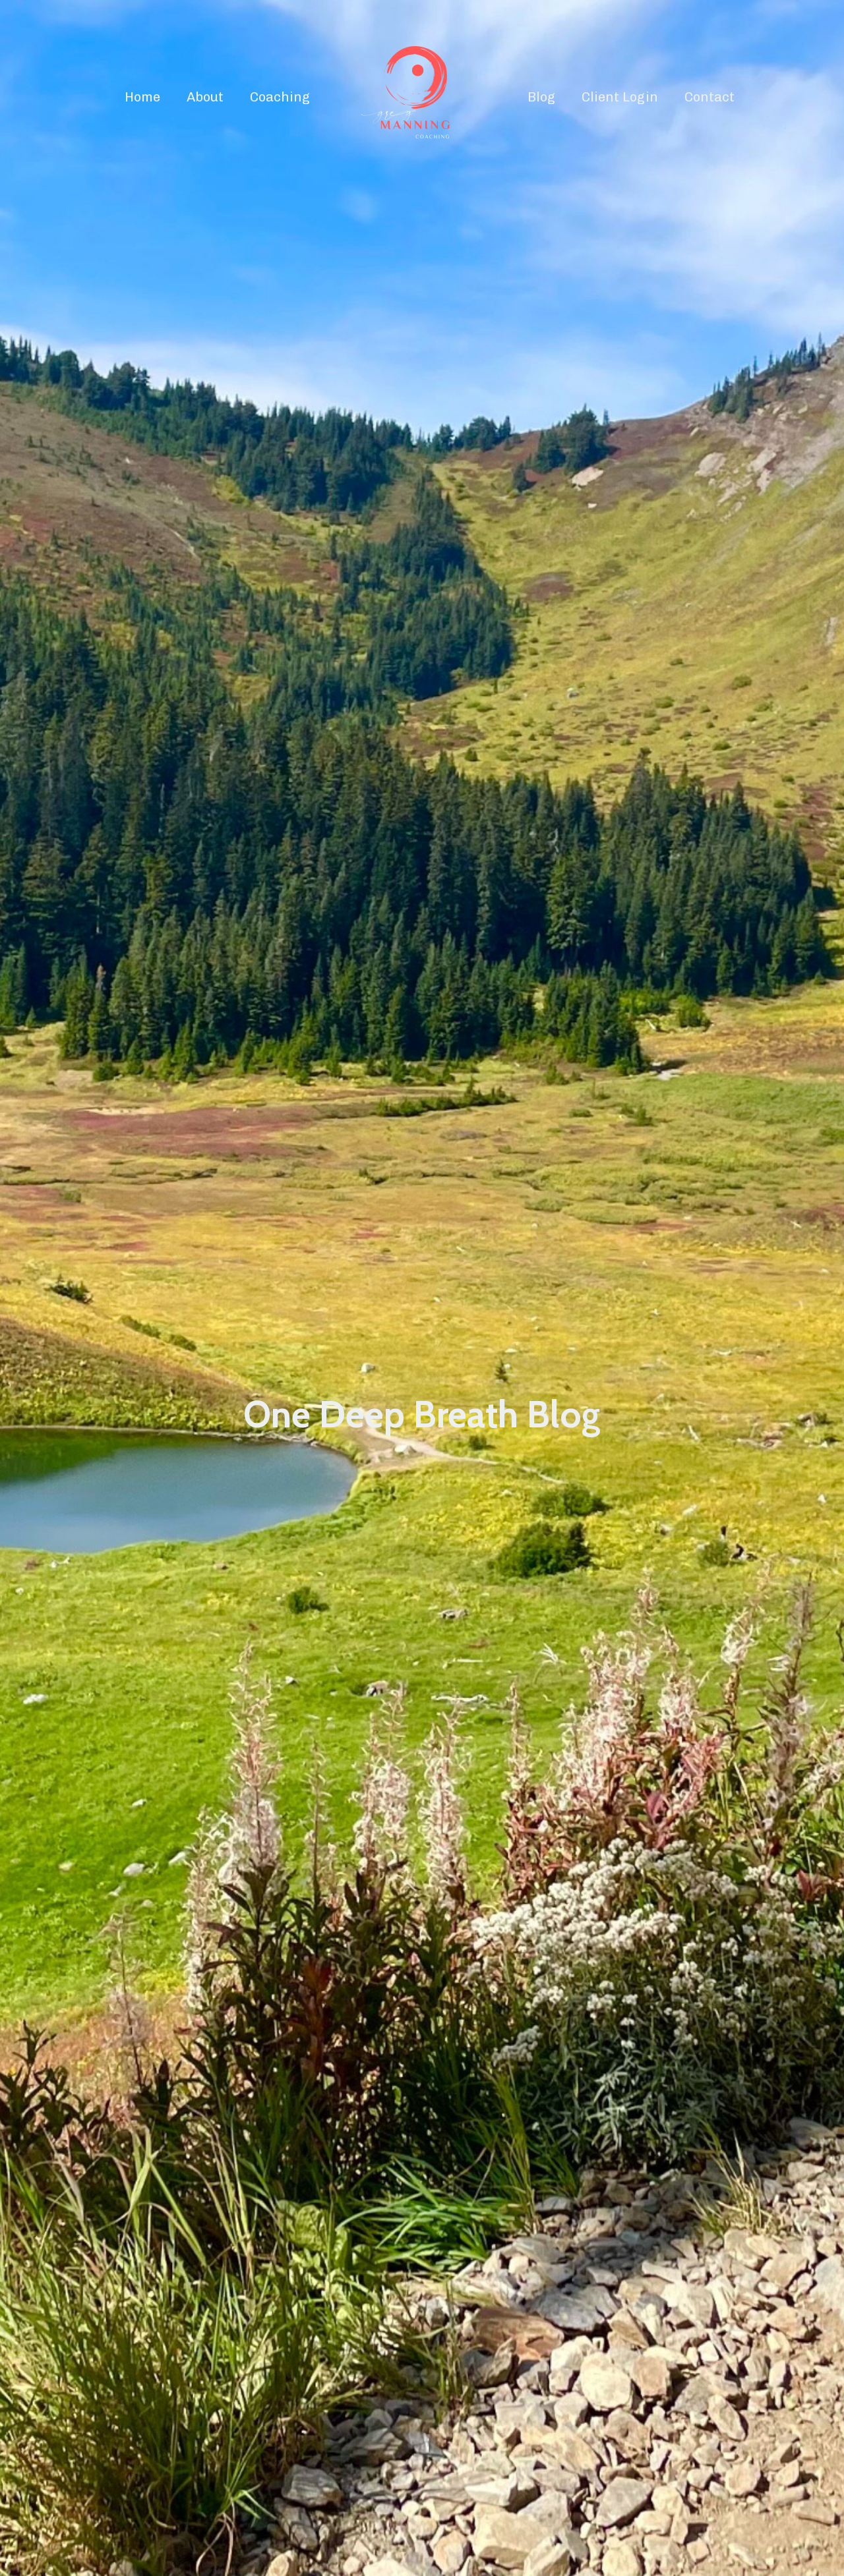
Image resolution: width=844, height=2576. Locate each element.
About (205, 97)
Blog (541, 97)
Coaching (280, 97)
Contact (709, 97)
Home (142, 97)
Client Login (620, 97)
